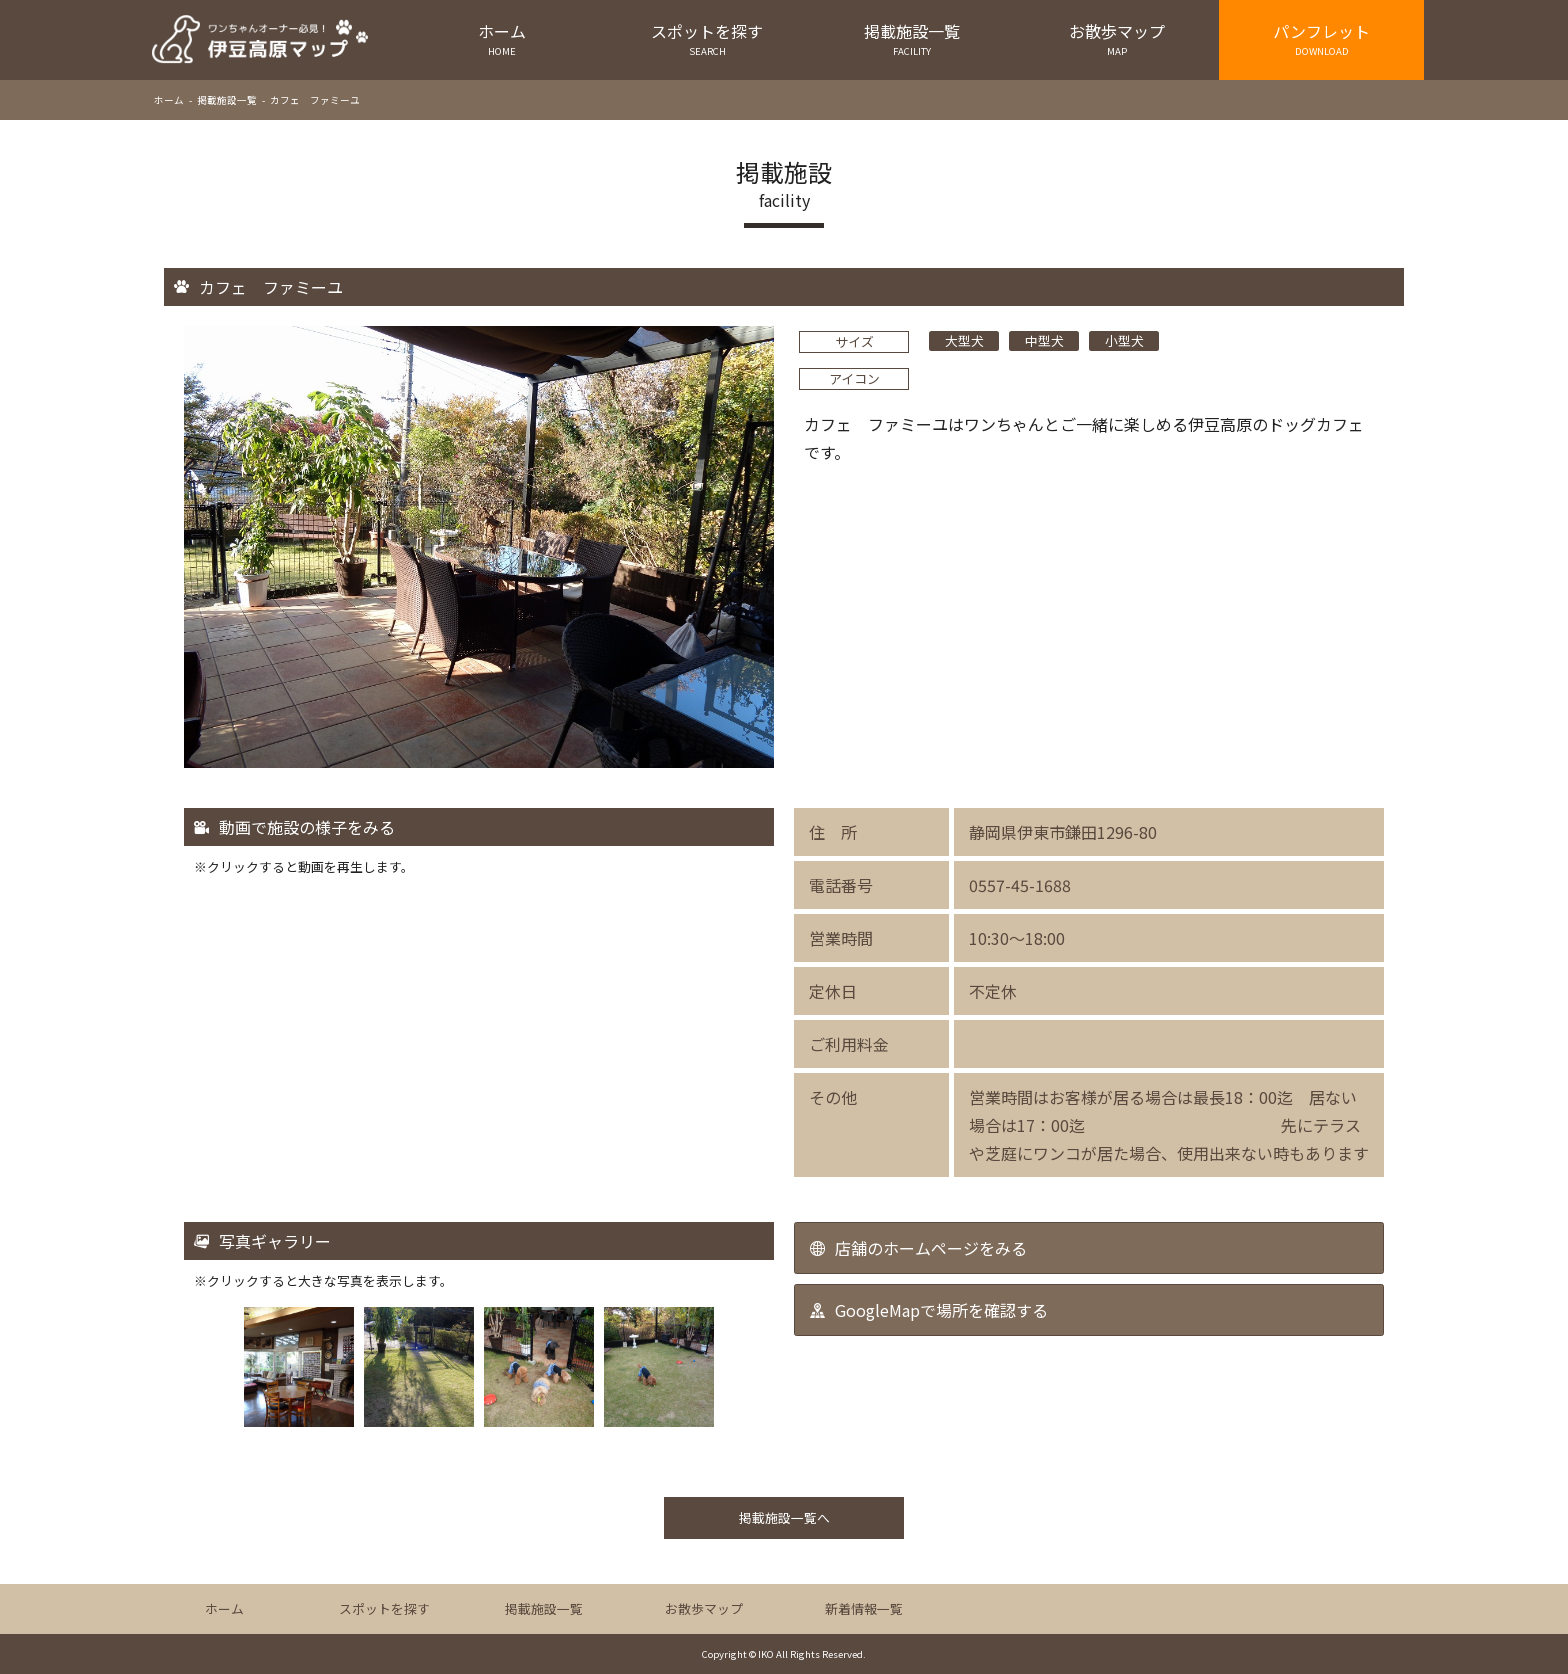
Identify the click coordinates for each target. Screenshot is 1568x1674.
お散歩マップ (1116, 38)
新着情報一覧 (864, 1608)
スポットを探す (707, 38)
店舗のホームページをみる (931, 1248)
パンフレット (1321, 38)
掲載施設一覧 (912, 38)
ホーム (502, 38)
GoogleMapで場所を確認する (941, 1310)
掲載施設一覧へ (784, 1517)
